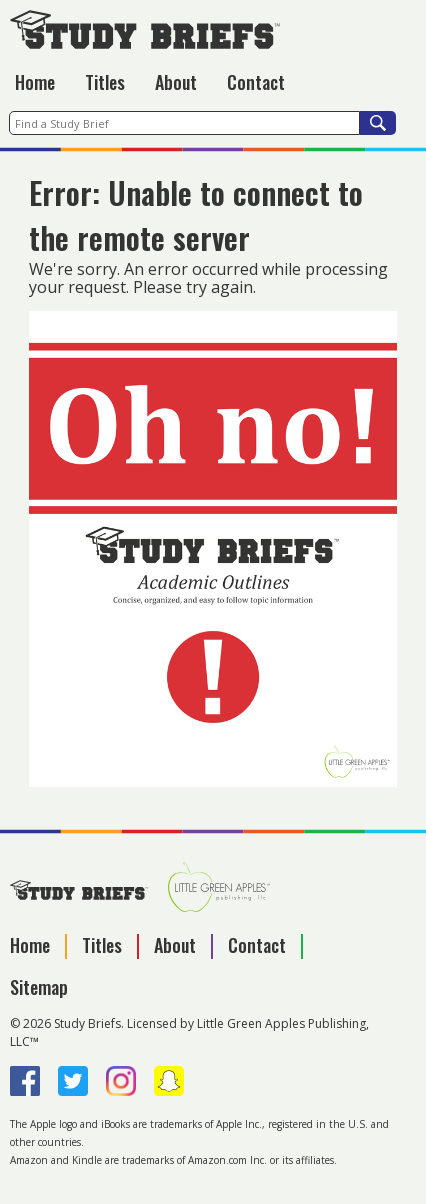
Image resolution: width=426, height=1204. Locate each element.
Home (35, 82)
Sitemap (39, 987)
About (176, 82)
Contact (256, 82)
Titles (105, 82)
